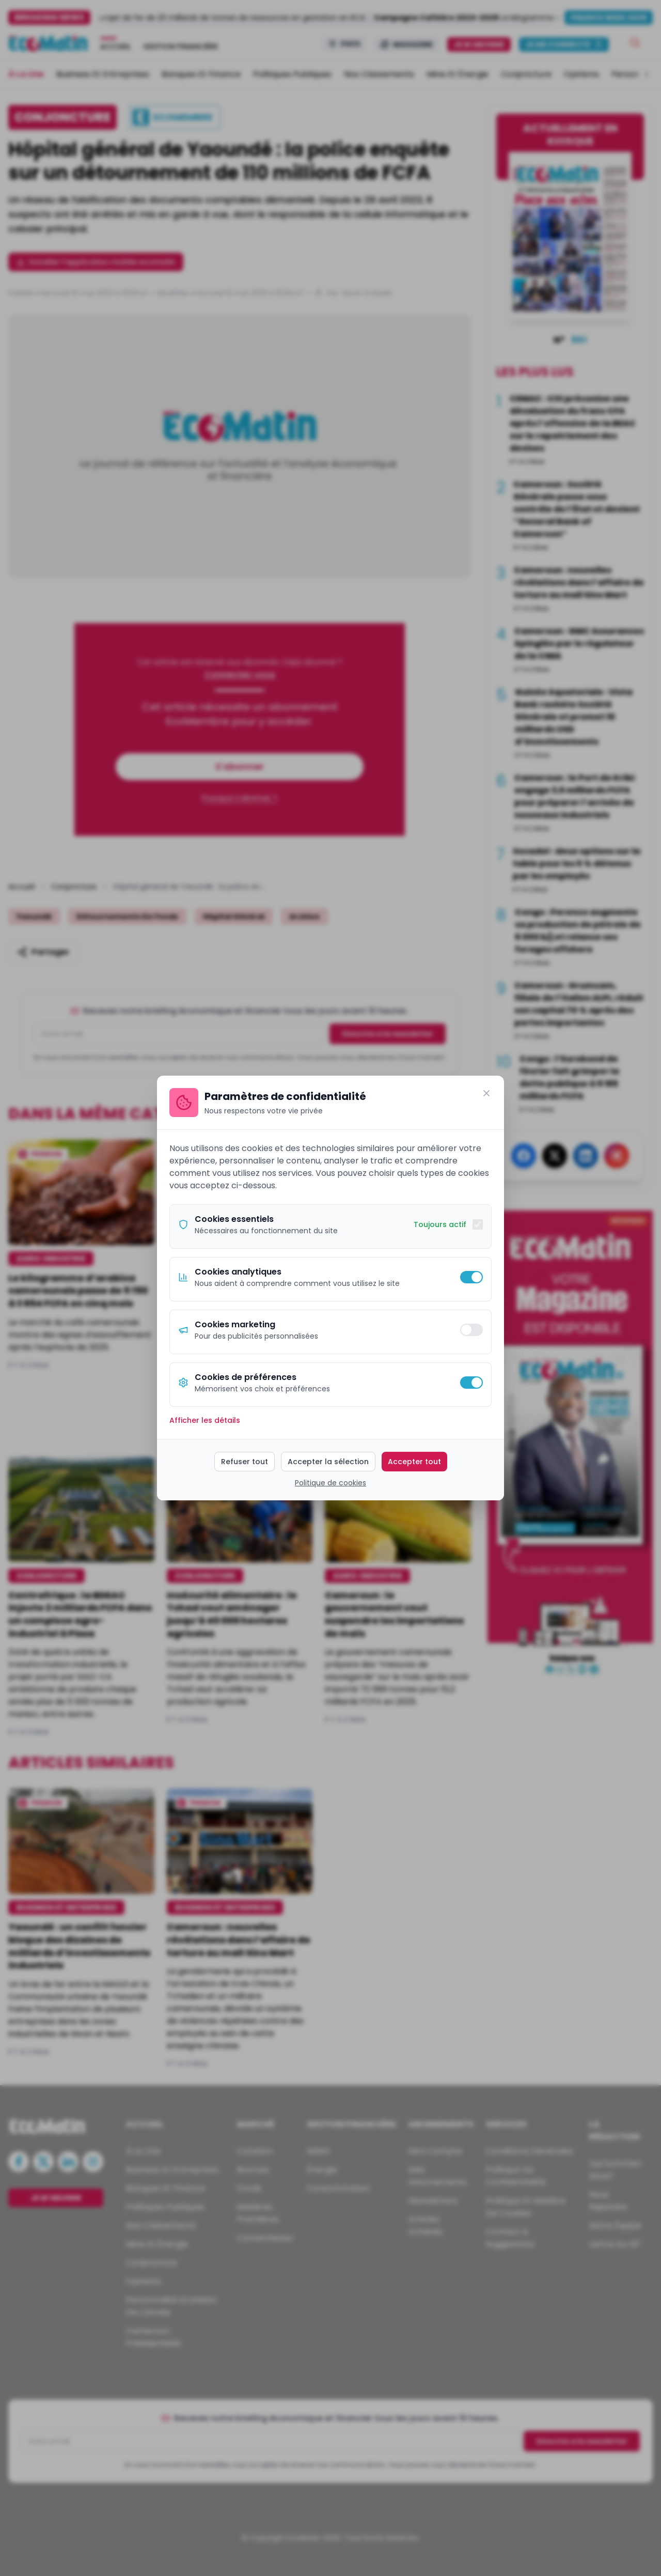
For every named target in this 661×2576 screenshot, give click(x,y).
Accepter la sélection (328, 1461)
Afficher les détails (204, 1420)
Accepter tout (414, 1461)
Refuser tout (244, 1461)
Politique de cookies (330, 1483)
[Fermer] (486, 1093)
